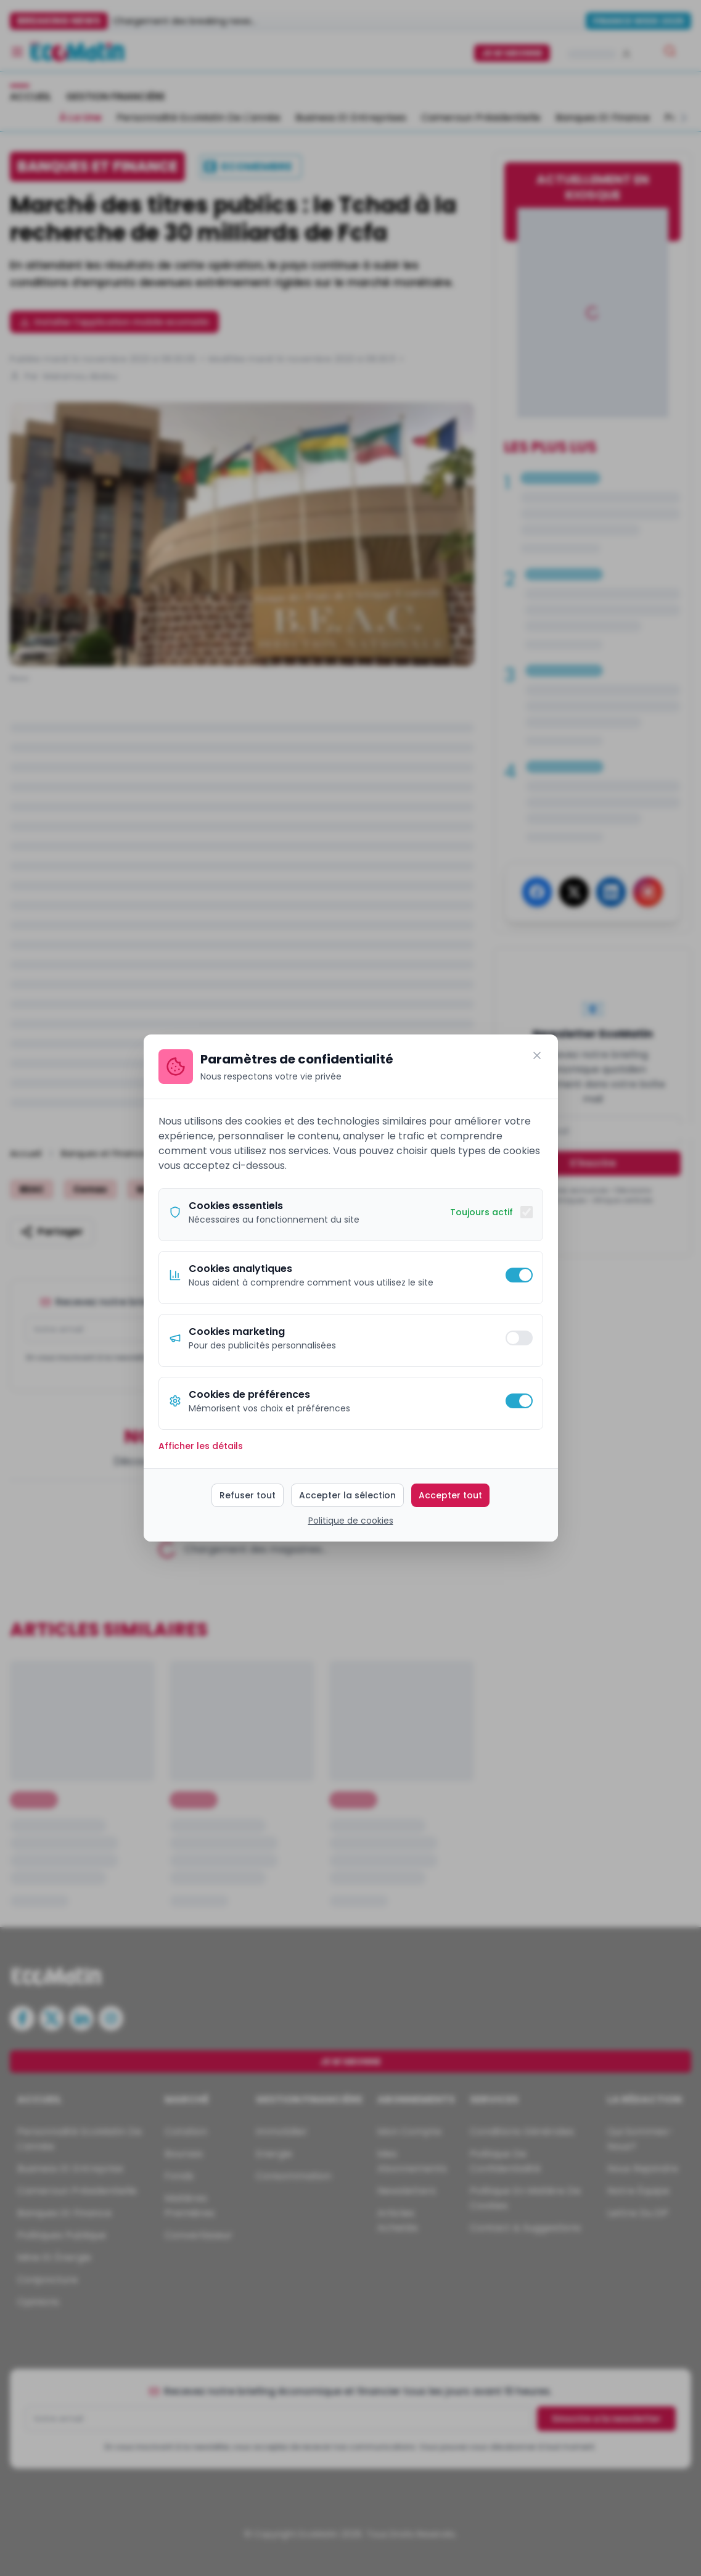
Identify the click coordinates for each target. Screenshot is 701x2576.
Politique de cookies (350, 1520)
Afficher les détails (200, 1446)
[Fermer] (537, 1055)
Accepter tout (450, 1495)
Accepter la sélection (347, 1495)
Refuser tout (247, 1495)
